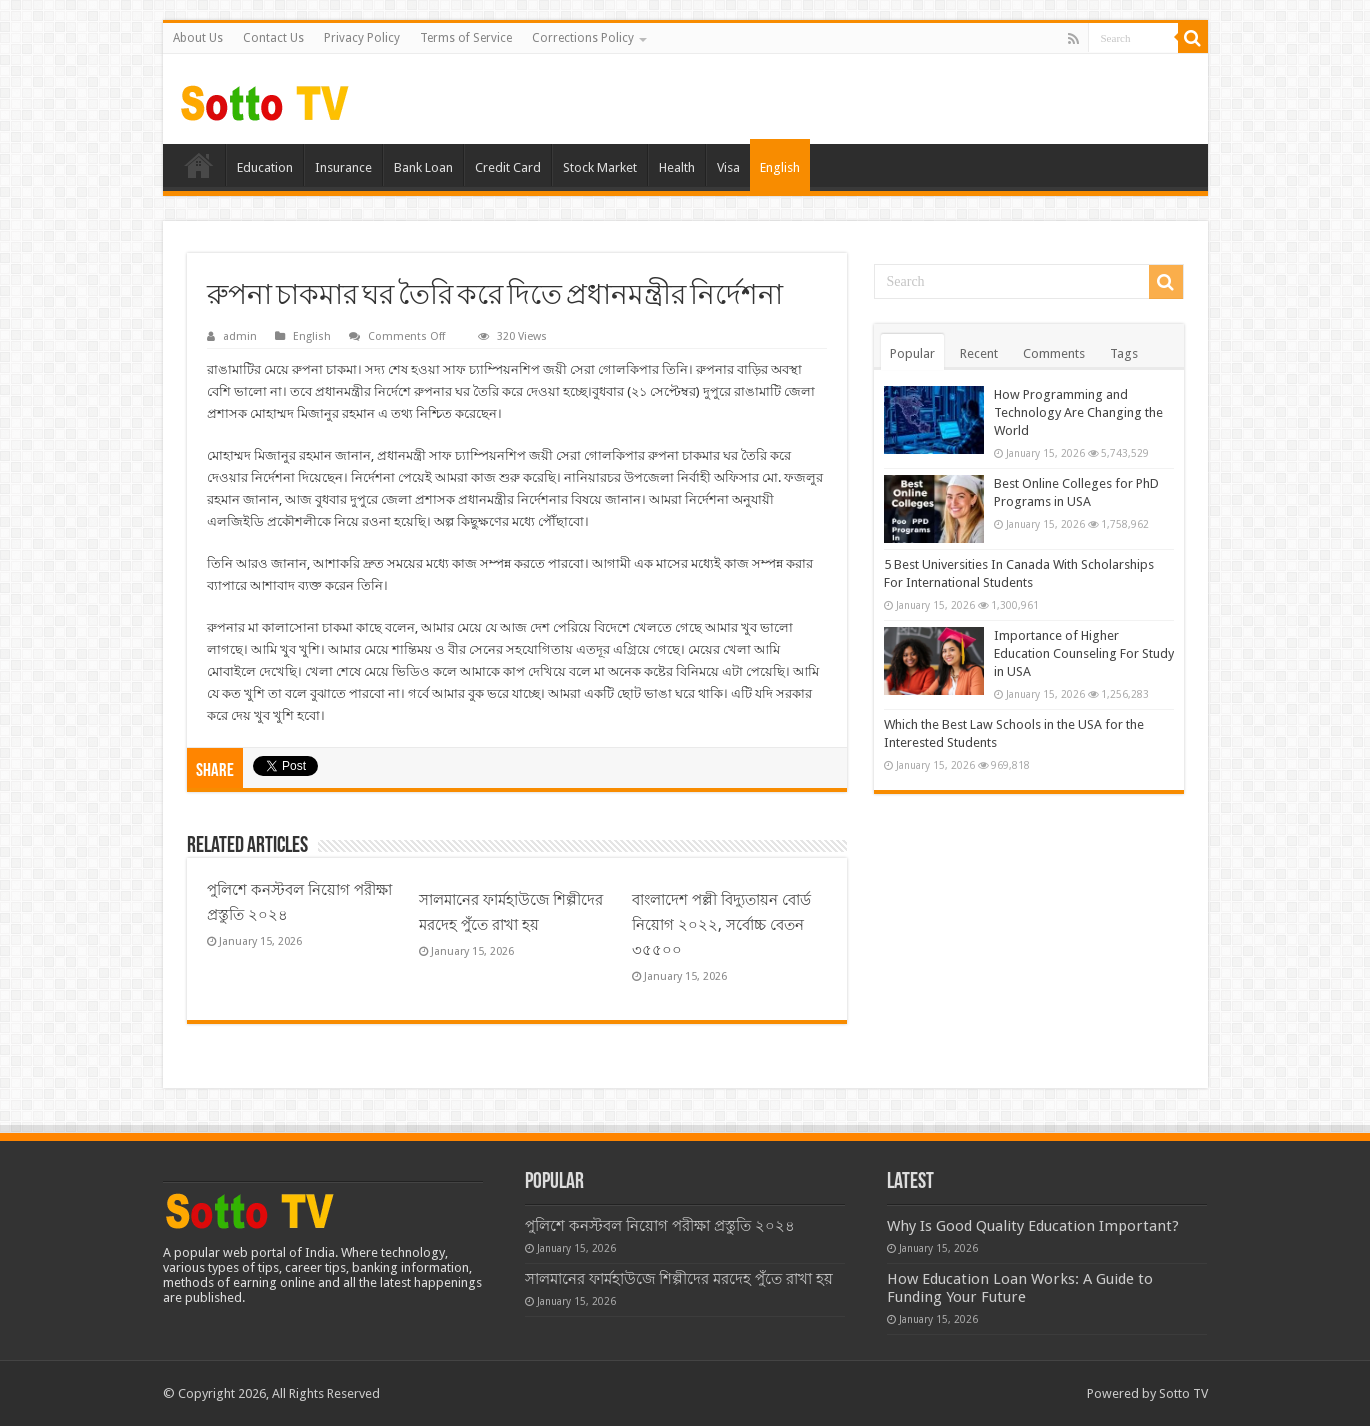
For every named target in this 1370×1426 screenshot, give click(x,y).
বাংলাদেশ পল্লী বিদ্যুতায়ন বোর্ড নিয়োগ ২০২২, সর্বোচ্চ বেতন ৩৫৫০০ (721, 925)
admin (240, 336)
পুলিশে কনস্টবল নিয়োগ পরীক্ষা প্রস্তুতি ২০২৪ (660, 1226)
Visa (728, 167)
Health (677, 167)
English (780, 167)
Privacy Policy (362, 38)
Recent (979, 353)
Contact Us (273, 38)
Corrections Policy (583, 38)
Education (265, 167)
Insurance (343, 167)
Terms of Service (466, 38)
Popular (912, 353)
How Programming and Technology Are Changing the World (1078, 412)
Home (199, 165)
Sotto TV (1183, 1393)
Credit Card (508, 167)
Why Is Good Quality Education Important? (1033, 1226)
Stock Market (600, 167)
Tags (1124, 353)
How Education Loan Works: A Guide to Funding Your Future (1020, 1288)
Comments (1054, 353)
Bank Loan (423, 167)
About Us (198, 38)
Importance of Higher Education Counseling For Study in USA (1084, 653)
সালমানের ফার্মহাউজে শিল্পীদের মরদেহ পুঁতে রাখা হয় (679, 1279)
